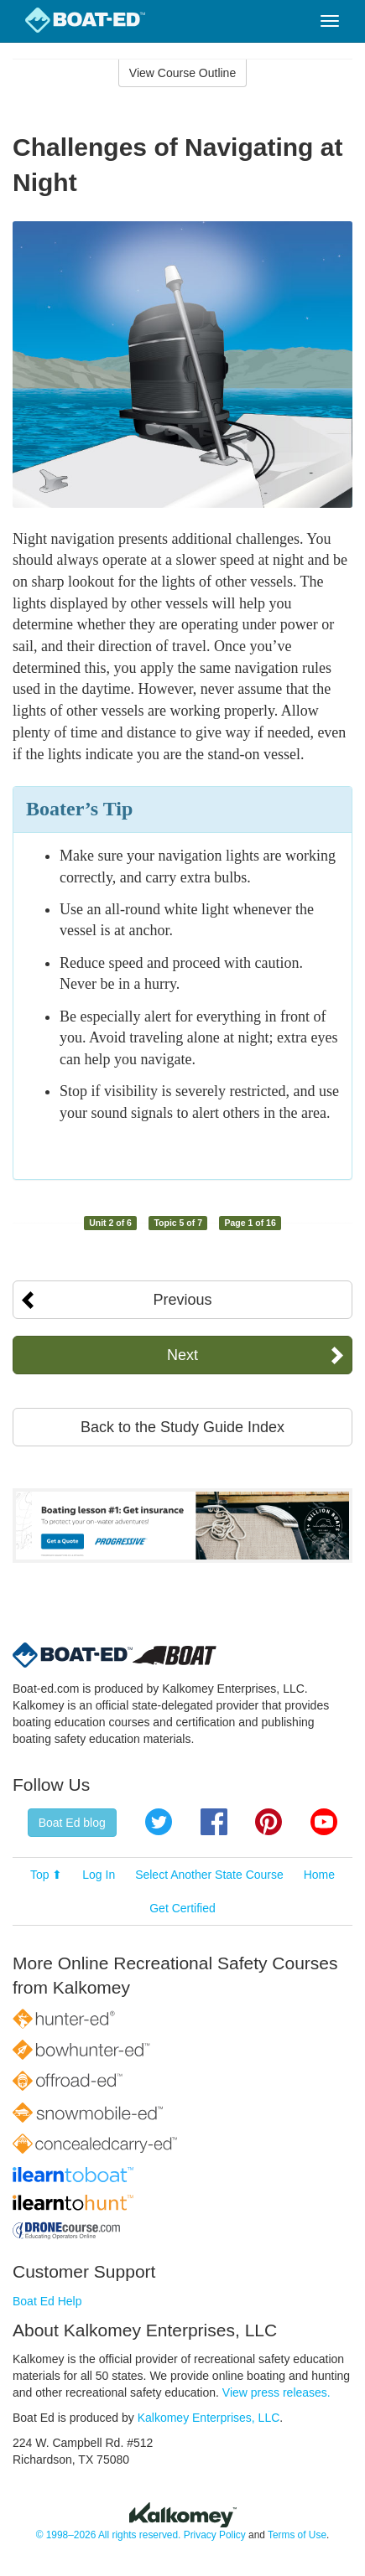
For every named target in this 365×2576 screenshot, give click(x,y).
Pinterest (268, 1821)
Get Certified (182, 1908)
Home (319, 1874)
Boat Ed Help (47, 2301)
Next (182, 1355)
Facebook (214, 1821)
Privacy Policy (215, 2535)
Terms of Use (297, 2535)
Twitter (158, 1821)
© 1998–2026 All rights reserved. (108, 2535)
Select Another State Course (209, 1874)
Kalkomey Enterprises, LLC (209, 2417)
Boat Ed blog (72, 1822)
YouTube (323, 1821)
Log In (98, 1874)
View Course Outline (182, 73)
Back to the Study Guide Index (182, 1427)
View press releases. (276, 2392)
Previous (182, 1299)
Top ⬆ (46, 1874)
